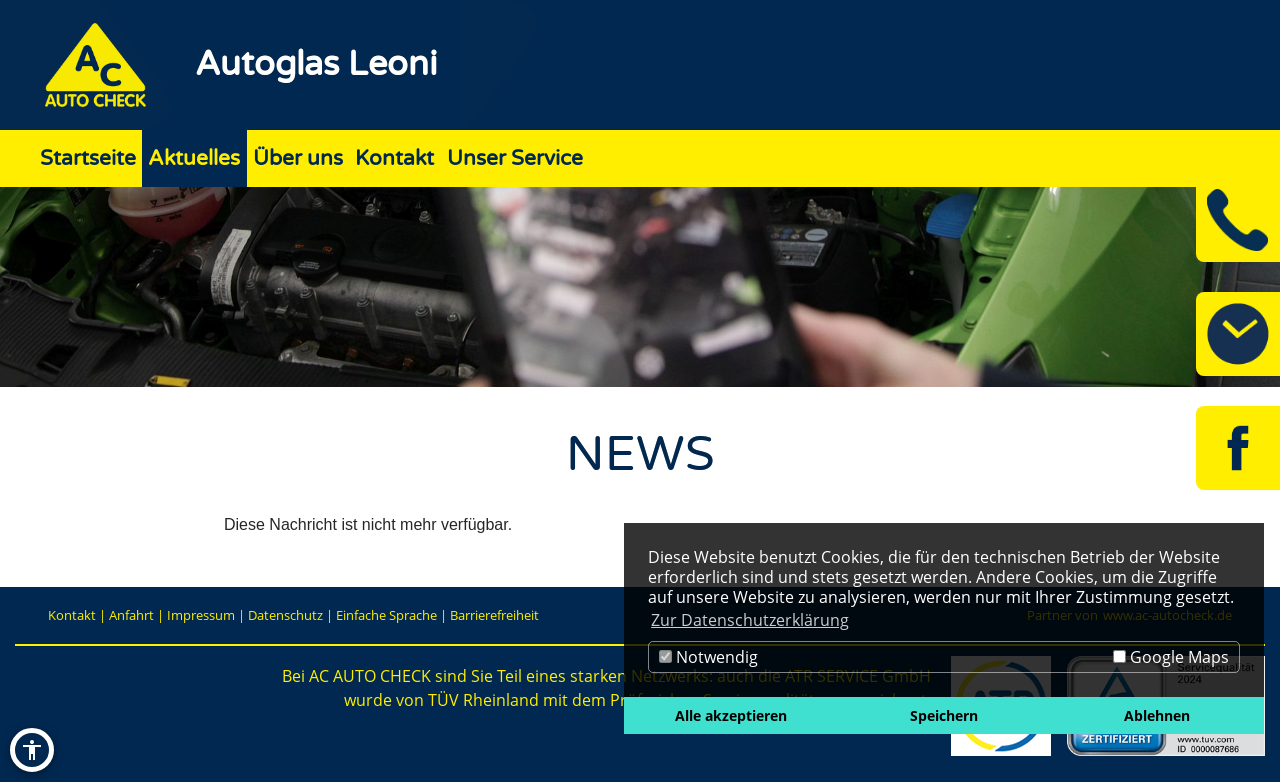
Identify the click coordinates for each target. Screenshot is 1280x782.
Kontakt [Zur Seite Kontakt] (394, 158)
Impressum (201, 615)
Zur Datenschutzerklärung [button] (750, 620)
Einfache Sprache (386, 615)
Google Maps (1171, 657)
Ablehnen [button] (1157, 715)
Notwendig (708, 657)
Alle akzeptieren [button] (731, 715)
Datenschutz (285, 615)
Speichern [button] (944, 715)
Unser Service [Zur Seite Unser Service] (515, 158)
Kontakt (72, 615)
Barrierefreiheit (494, 615)
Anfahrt (131, 615)
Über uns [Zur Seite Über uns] (298, 158)
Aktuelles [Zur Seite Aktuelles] (194, 158)
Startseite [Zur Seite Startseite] (88, 158)
